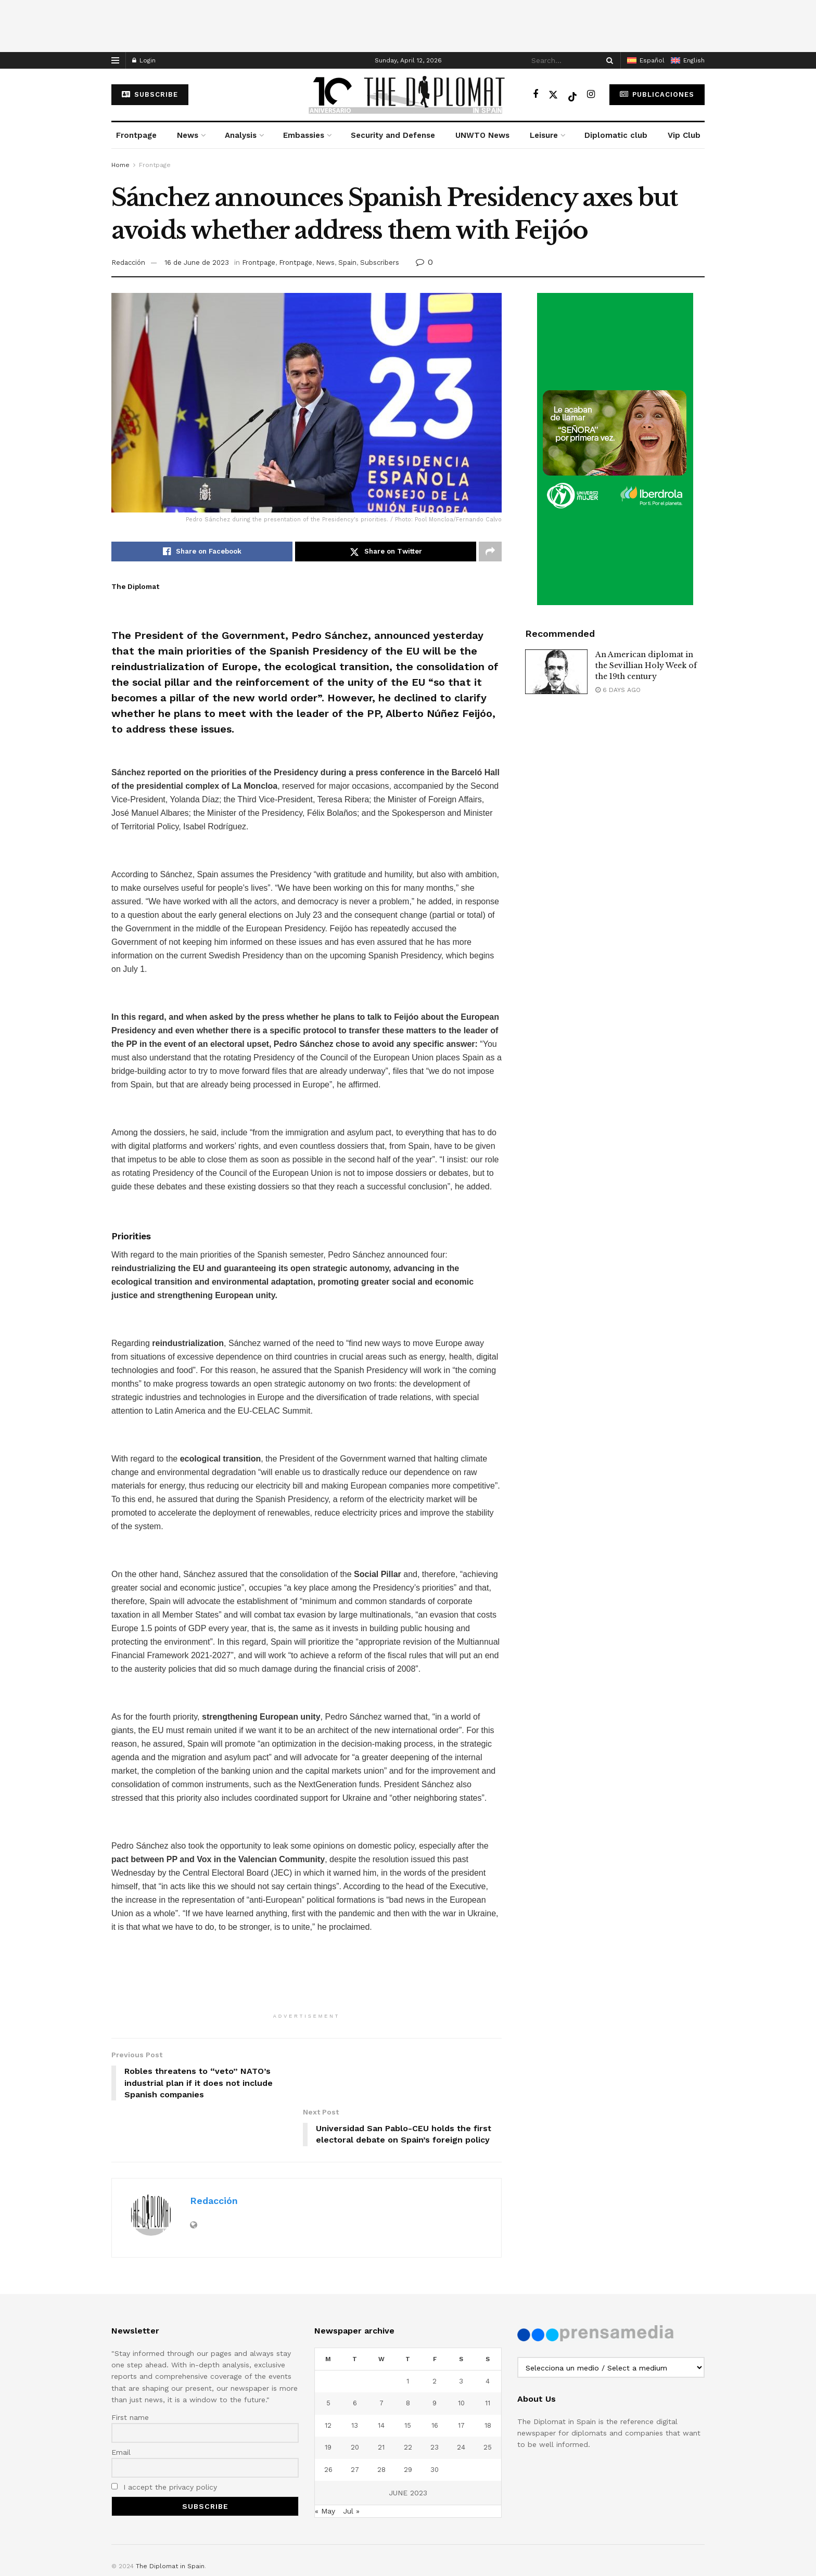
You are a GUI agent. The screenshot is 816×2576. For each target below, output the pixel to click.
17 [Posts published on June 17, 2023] (461, 2380)
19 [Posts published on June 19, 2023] (328, 2402)
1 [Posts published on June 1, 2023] (407, 2336)
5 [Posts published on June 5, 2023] (328, 2358)
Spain (347, 262)
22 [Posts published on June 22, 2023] (408, 2402)
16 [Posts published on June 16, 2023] (434, 2380)
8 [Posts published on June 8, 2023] (408, 2358)
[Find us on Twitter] (553, 94)
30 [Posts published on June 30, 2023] (434, 2424)
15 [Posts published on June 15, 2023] (407, 2380)
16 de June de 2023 (196, 262)
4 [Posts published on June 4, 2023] (488, 2336)
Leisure (544, 135)
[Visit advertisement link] (615, 449)
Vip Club (684, 135)
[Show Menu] (115, 60)
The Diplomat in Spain (170, 2520)
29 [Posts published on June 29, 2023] (408, 2424)
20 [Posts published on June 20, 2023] (355, 2402)
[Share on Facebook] (201, 551)
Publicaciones (657, 94)
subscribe (150, 94)
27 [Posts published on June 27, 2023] (355, 2424)
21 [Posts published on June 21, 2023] (381, 2402)
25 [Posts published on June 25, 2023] (487, 2402)
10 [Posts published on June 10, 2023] (461, 2358)
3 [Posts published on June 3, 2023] (461, 2336)
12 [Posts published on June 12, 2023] (328, 2380)
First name (130, 2372)
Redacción (128, 262)
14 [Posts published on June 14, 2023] (381, 2380)
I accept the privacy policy (164, 2442)
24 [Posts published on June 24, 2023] (461, 2402)
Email (121, 2407)
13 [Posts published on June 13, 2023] (354, 2380)
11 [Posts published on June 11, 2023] (487, 2358)
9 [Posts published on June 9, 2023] (434, 2358)
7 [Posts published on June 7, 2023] (381, 2358)
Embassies (303, 135)
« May (325, 2466)
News (187, 135)
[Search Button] (608, 60)
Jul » (351, 2466)
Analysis (241, 135)
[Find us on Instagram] (591, 94)
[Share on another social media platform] (490, 551)
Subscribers (379, 262)
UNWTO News (482, 135)
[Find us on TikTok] (572, 94)
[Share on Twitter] (385, 551)
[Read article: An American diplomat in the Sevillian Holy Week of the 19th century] (556, 671)
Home (120, 165)
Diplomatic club (615, 135)
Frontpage (136, 135)
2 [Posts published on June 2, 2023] (434, 2336)
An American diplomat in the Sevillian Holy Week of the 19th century (646, 665)
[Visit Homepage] (408, 95)
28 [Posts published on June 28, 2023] (381, 2424)
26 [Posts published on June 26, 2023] (328, 2424)
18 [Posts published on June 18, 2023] (487, 2380)
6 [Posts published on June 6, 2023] (355, 2358)
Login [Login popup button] (144, 60)
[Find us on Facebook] (535, 94)
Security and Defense (393, 135)
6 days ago (618, 690)
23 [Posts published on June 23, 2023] (434, 2402)
